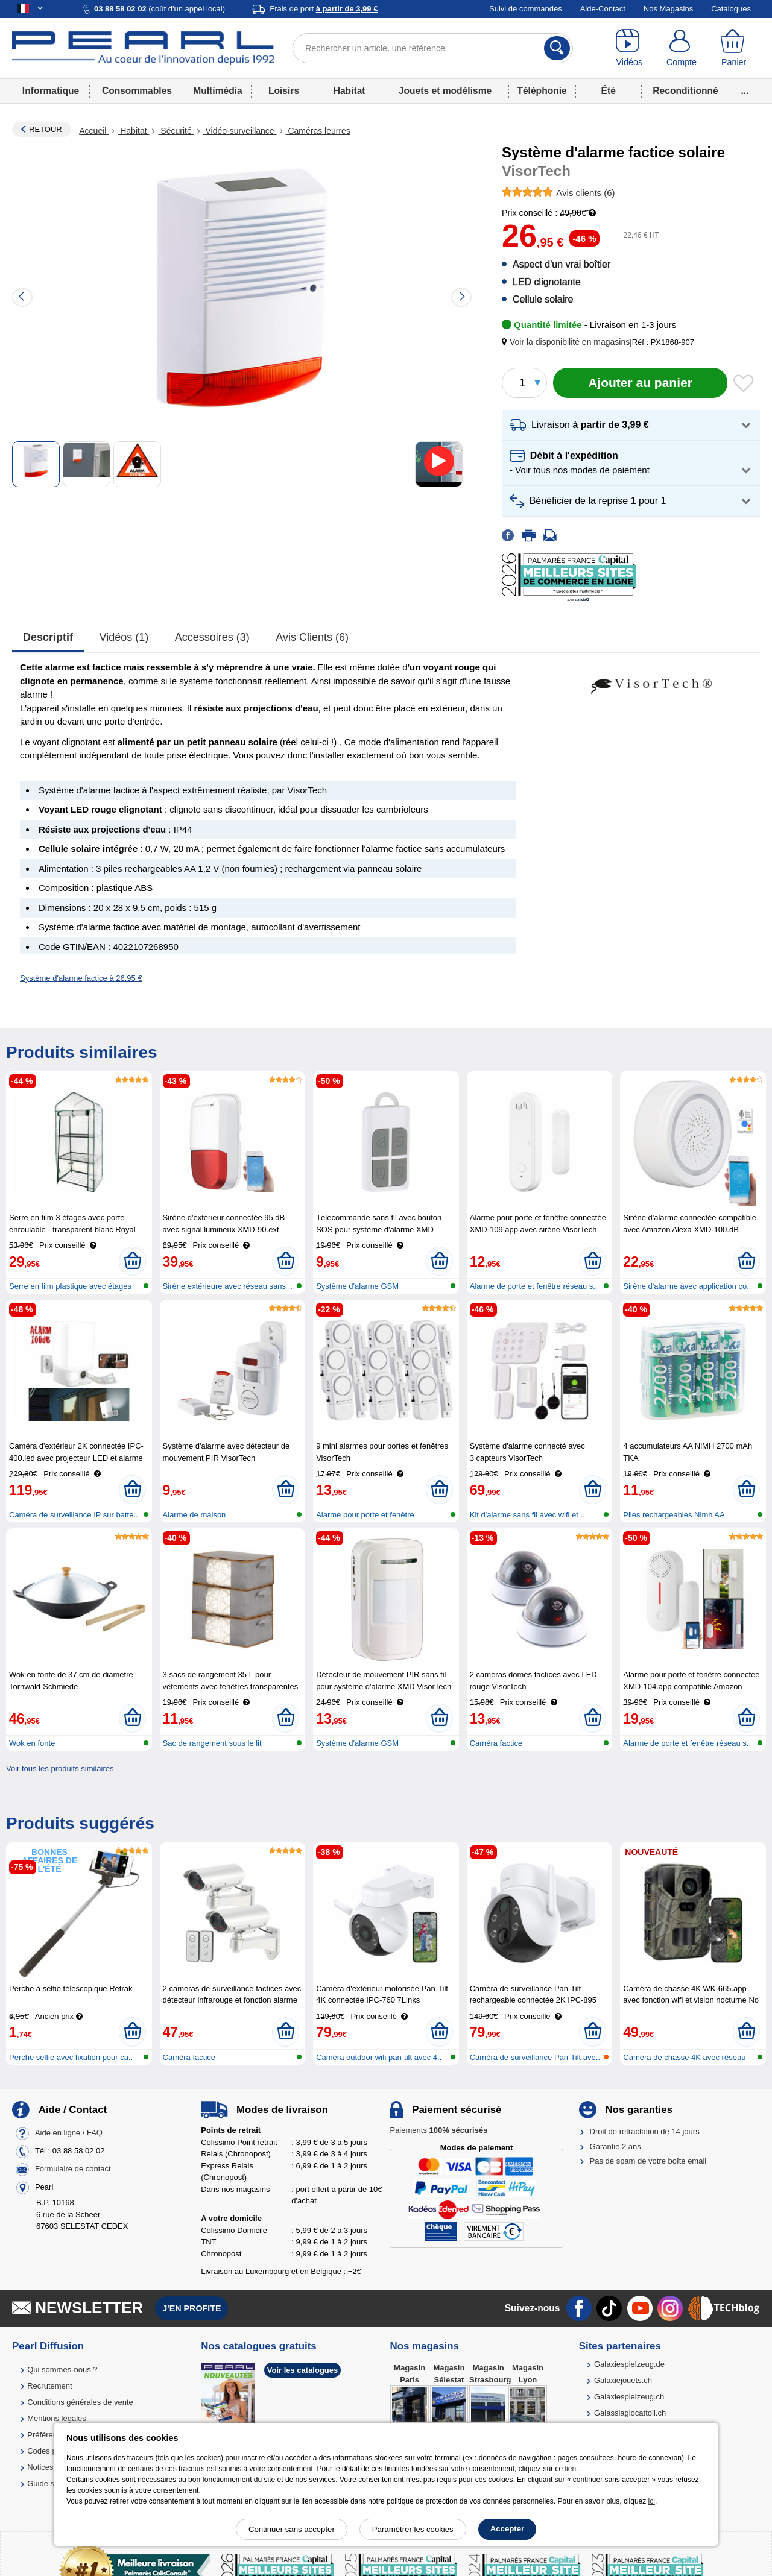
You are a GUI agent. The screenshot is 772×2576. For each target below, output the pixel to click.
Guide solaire (50, 2483)
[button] (568, 342)
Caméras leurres (318, 131)
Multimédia (217, 91)
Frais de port (324, 8)
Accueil (94, 131)
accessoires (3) (212, 637)
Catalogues (731, 8)
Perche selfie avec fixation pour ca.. (71, 2057)
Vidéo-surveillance (240, 131)
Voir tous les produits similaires (59, 1768)
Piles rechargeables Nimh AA (673, 1514)
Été (608, 91)
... (745, 91)
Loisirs (283, 91)
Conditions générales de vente (80, 2402)
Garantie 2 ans (615, 2146)
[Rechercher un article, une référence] (433, 48)
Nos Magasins (668, 8)
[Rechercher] (557, 48)
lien (570, 2468)
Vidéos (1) (124, 637)
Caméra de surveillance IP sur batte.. (73, 1514)
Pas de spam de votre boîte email (648, 2160)
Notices (40, 2467)
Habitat (349, 91)
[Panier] (733, 48)
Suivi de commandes (525, 8)
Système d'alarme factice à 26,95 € (81, 978)
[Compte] (682, 48)
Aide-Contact (602, 8)
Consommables (137, 91)
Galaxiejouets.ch (623, 2380)
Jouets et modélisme (445, 91)
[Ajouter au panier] (640, 383)
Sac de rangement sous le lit (212, 1743)
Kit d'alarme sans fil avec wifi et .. (527, 1514)
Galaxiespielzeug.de (629, 2364)
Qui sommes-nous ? (62, 2369)
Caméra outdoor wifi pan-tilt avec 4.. (378, 2057)
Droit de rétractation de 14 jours (645, 2131)
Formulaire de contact (73, 2169)
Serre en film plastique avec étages (70, 1286)
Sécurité (176, 131)
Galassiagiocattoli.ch (630, 2412)
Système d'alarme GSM (357, 1286)
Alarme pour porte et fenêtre (365, 1514)
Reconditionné (685, 91)
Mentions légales (56, 2418)
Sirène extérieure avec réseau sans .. (228, 1286)
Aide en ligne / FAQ (69, 2133)
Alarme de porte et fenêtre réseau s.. (534, 1286)
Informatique (50, 91)
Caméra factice (496, 1743)
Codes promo (50, 2450)
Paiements (438, 2130)
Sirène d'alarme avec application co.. (687, 1286)
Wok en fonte (32, 1743)
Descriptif (48, 637)
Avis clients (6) (312, 637)
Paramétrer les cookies (413, 2529)
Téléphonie (541, 91)
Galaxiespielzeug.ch (629, 2396)
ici (651, 2501)
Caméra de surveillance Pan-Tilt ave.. (535, 2057)
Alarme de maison (194, 1514)
